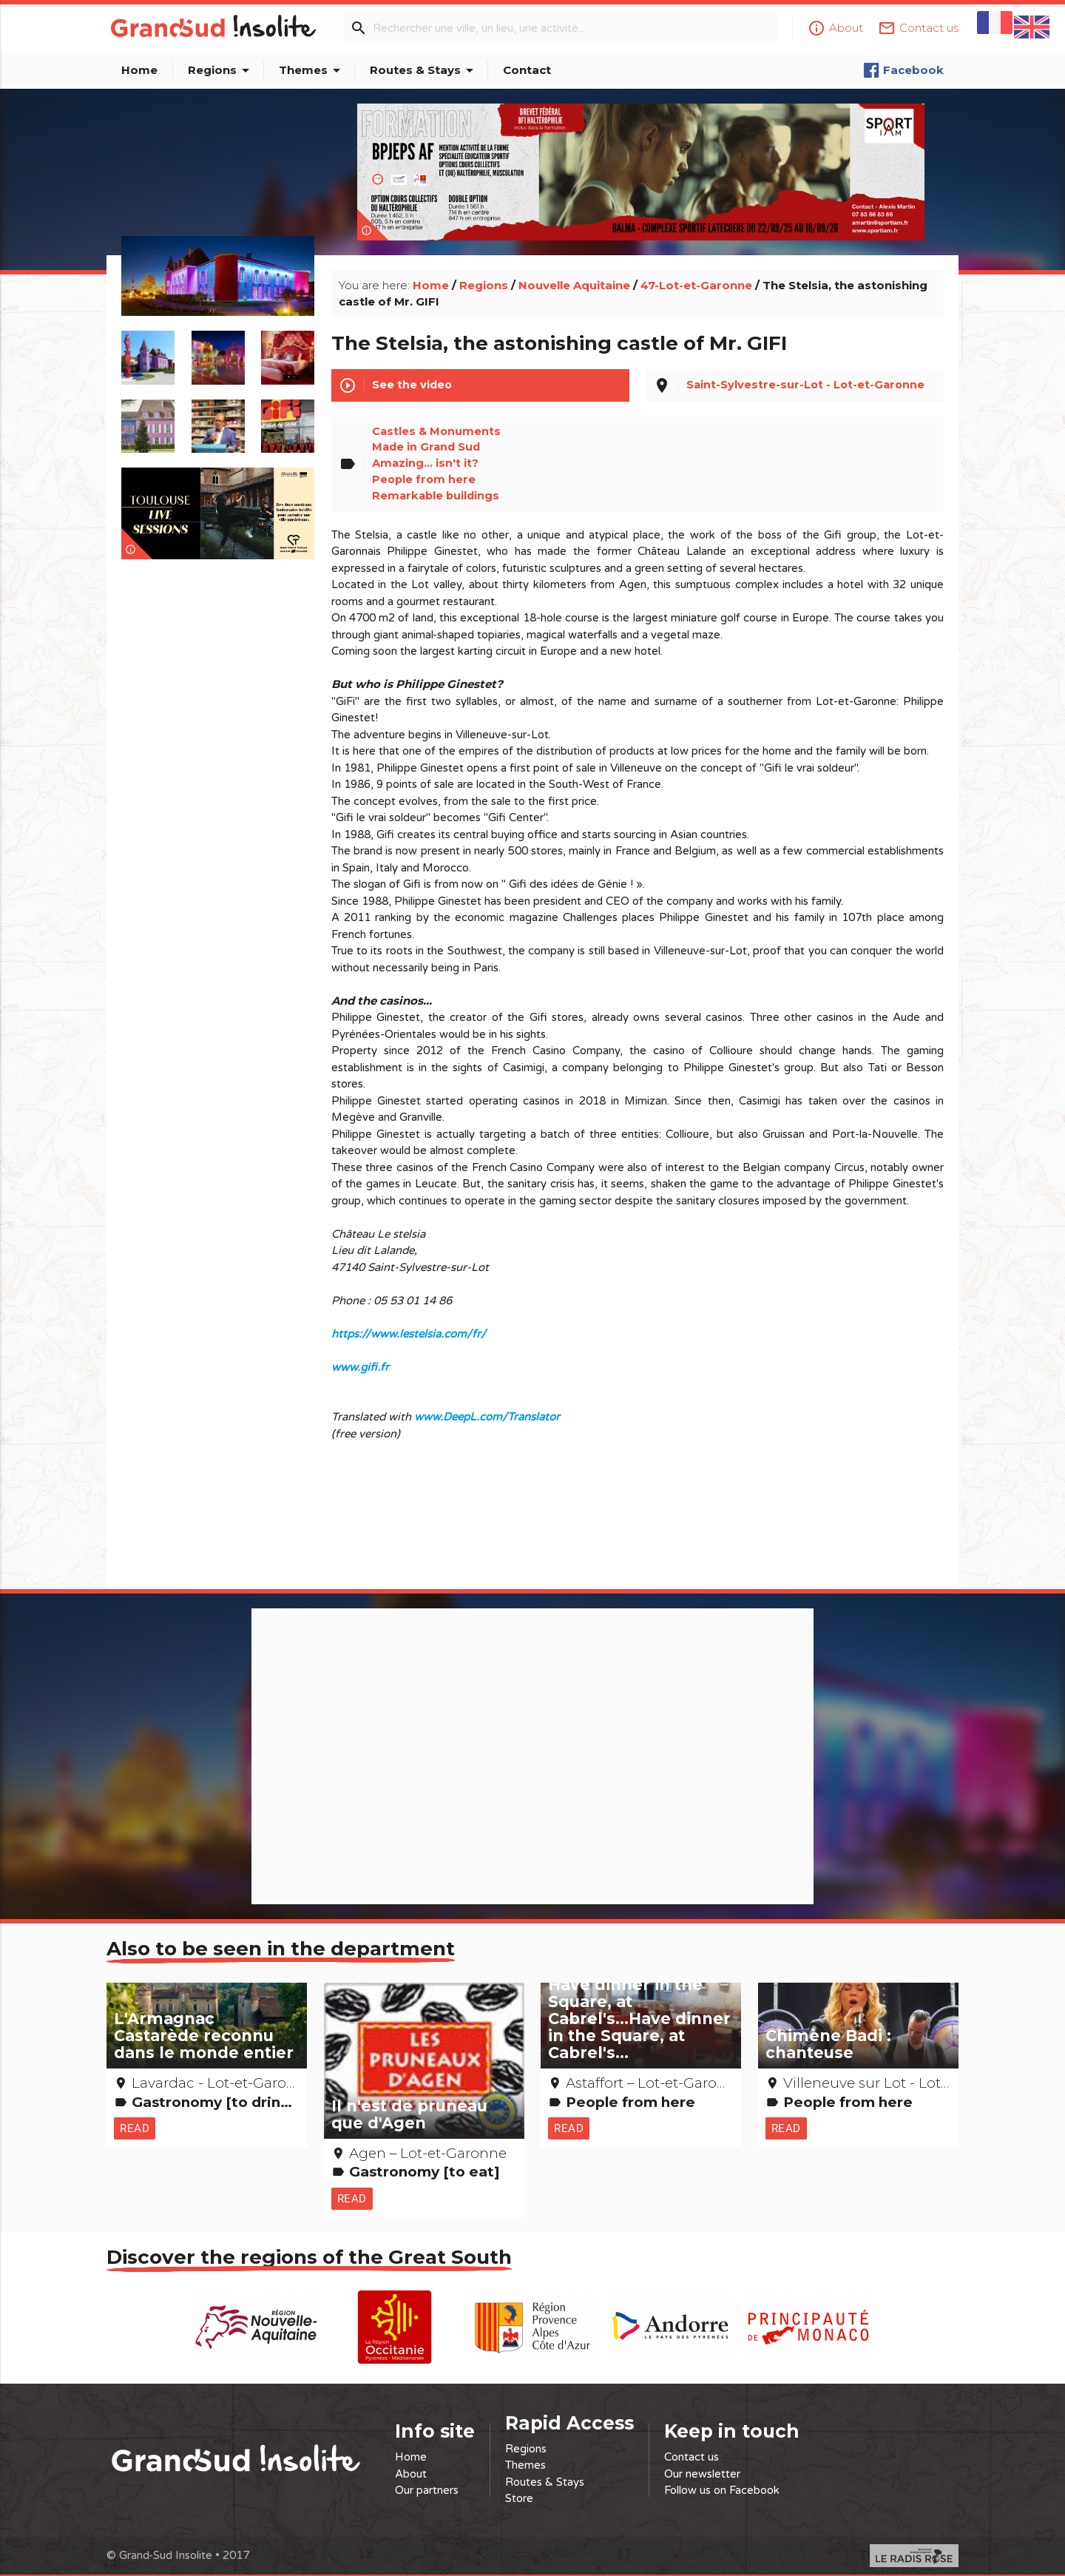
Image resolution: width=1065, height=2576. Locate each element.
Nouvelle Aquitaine (574, 270)
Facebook (903, 70)
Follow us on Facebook (722, 2488)
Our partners (427, 2488)
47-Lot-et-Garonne (696, 270)
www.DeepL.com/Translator (487, 1405)
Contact (527, 70)
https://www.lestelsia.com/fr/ (408, 1322)
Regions (221, 70)
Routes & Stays (424, 70)
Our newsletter (702, 2471)
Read (134, 2116)
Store (519, 2496)
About (411, 2471)
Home (139, 70)
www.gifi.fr (360, 1355)
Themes (312, 70)
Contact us (691, 2454)
